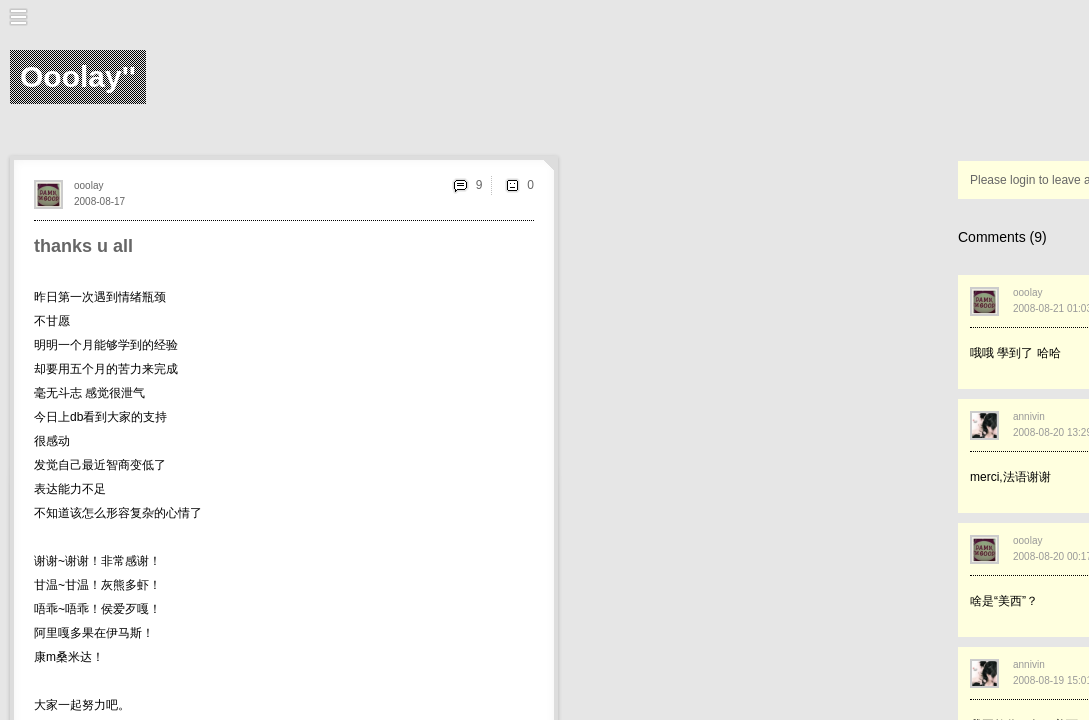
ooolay (88, 185)
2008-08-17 (99, 201)
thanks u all (83, 246)
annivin (1029, 416)
